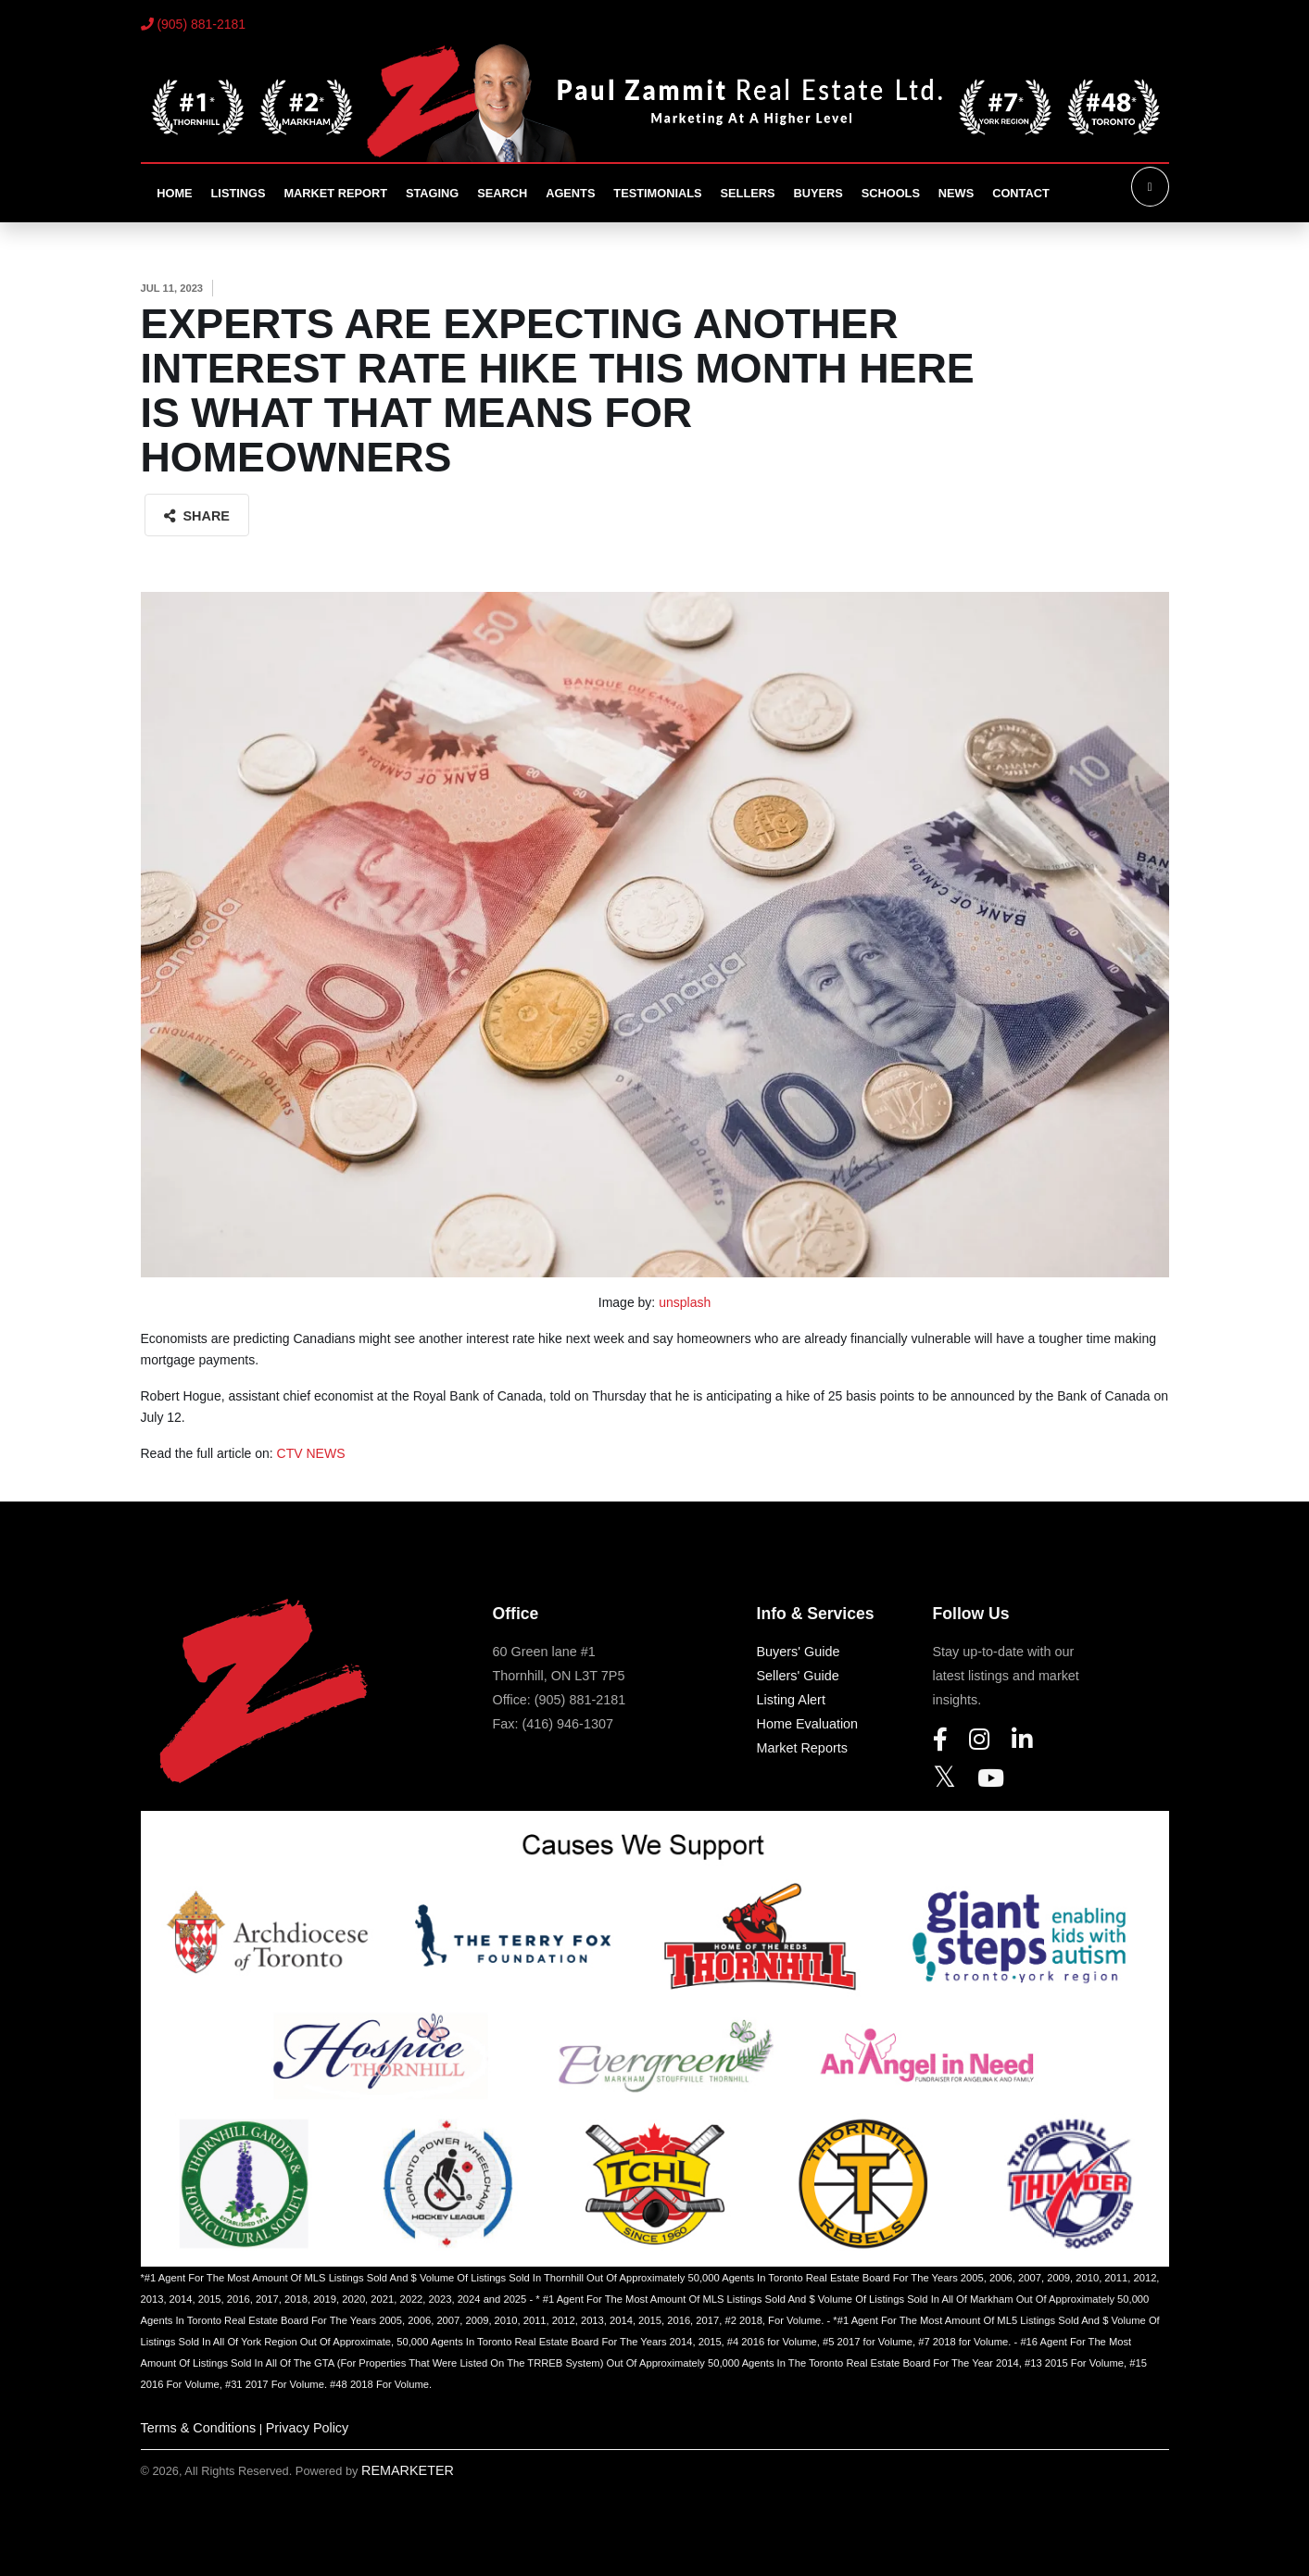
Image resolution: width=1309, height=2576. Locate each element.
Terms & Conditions (199, 2427)
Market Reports (802, 1747)
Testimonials (657, 193)
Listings (238, 193)
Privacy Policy (307, 2427)
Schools (891, 193)
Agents (570, 193)
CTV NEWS (311, 1453)
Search (502, 193)
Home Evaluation (808, 1723)
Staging (432, 193)
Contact (1021, 193)
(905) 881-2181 (193, 24)
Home (174, 193)
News (956, 193)
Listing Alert (791, 1699)
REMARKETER (407, 2470)
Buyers (817, 193)
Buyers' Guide (798, 1651)
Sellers (748, 193)
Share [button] (197, 516)
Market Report (335, 193)
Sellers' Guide (798, 1675)
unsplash (685, 1302)
